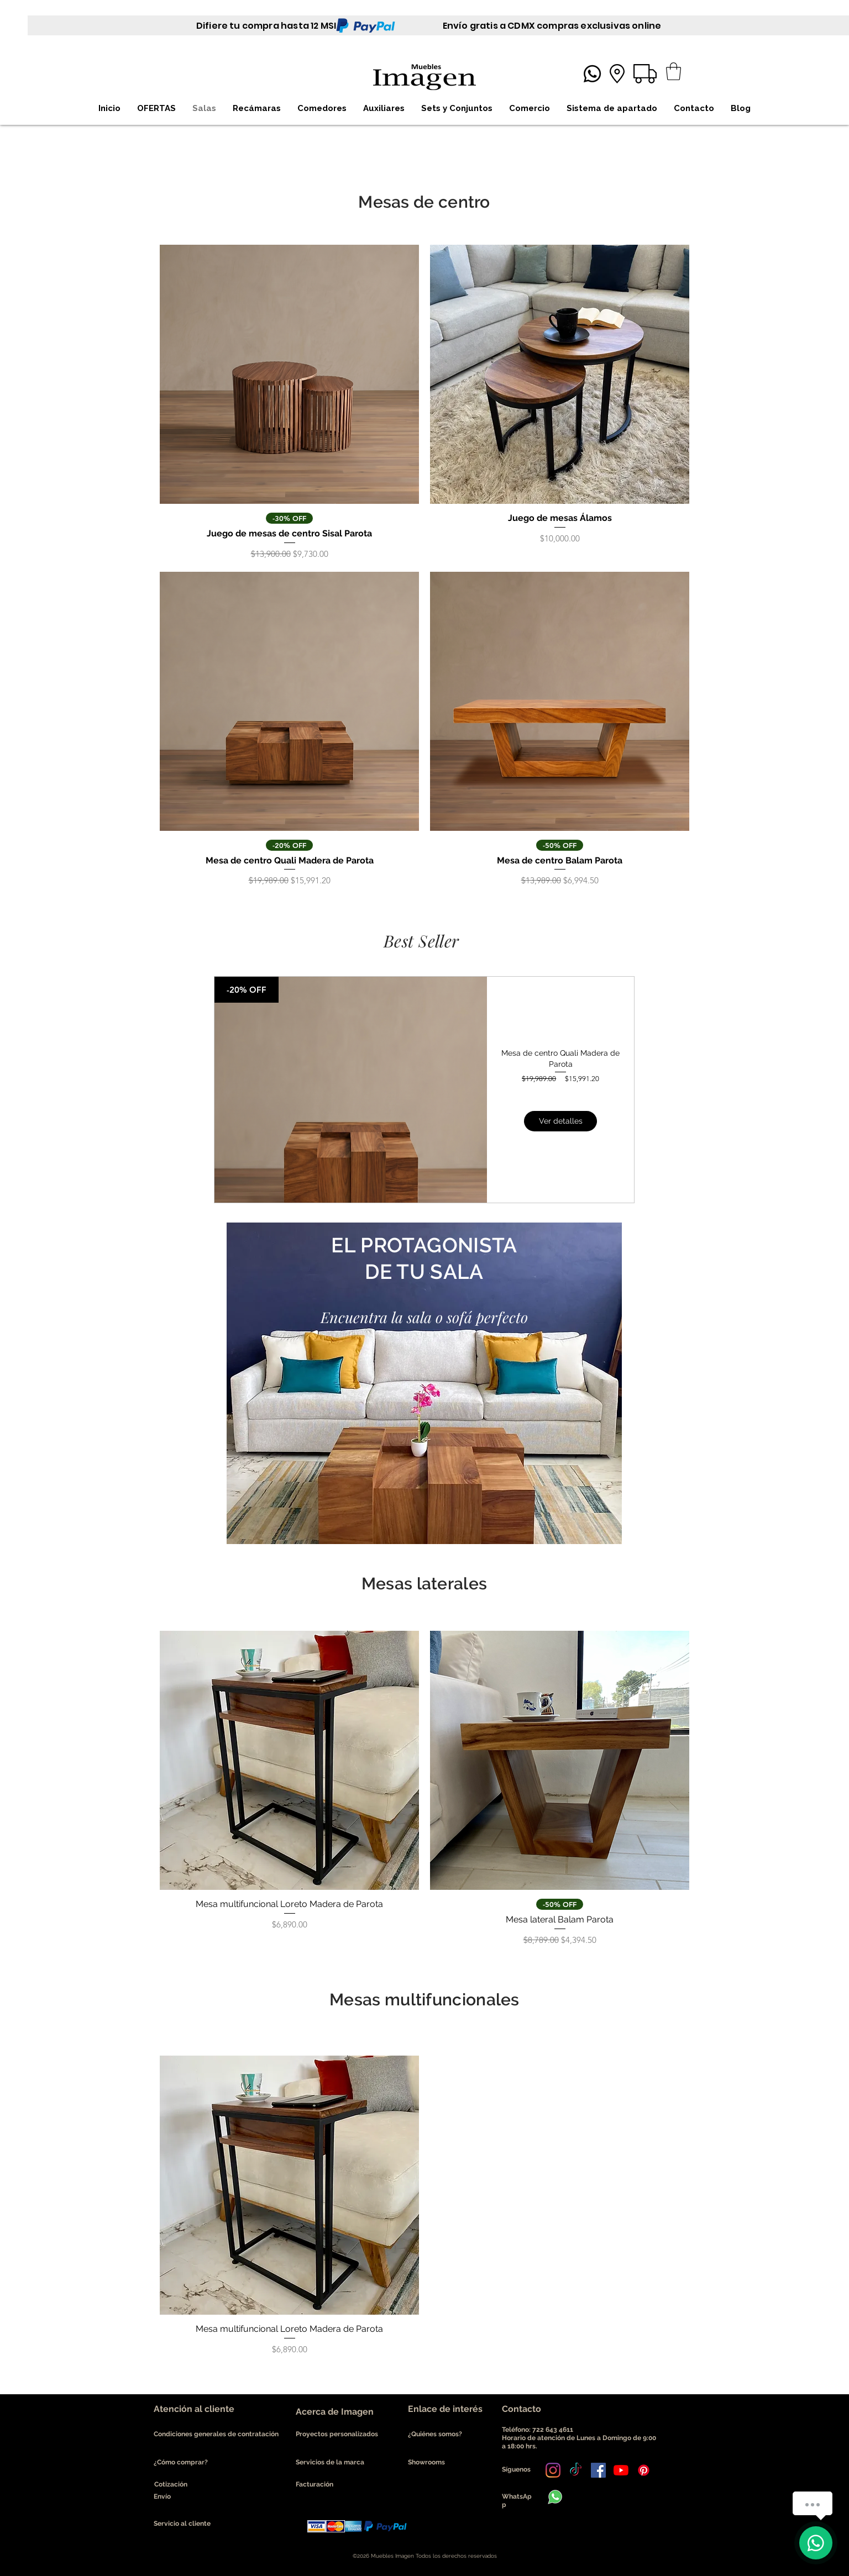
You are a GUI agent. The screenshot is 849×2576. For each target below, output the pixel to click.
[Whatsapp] (592, 74)
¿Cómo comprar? (181, 2462)
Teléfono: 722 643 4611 (539, 2429)
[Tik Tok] (575, 2470)
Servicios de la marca (330, 2462)
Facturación (314, 2484)
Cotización (170, 2484)
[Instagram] (553, 2470)
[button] (673, 71)
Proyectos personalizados (337, 2434)
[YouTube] (621, 2470)
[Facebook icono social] (598, 2470)
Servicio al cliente (182, 2523)
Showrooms (426, 2462)
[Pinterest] (643, 2470)
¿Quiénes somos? (436, 2434)
